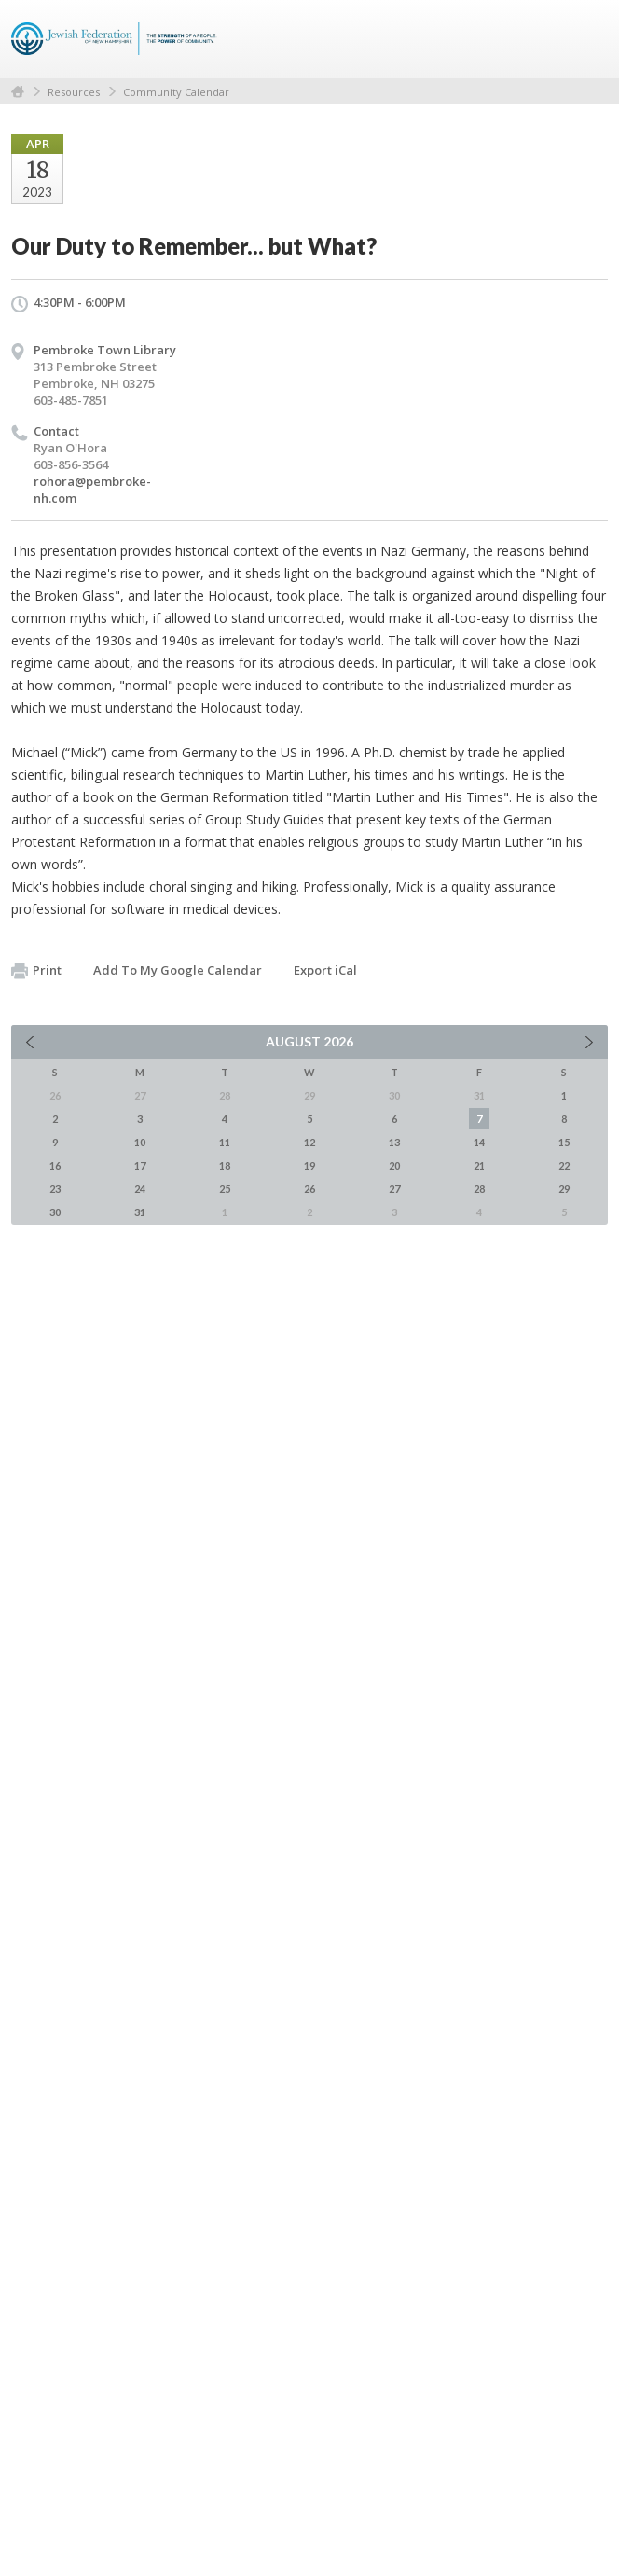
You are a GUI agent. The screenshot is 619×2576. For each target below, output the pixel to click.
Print (36, 971)
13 (394, 1142)
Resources (74, 92)
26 (309, 1189)
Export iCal (325, 970)
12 (309, 1142)
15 (564, 1142)
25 (224, 1189)
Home (17, 92)
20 (394, 1165)
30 (55, 1212)
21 (479, 1165)
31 (139, 1212)
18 (224, 1165)
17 (139, 1165)
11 (224, 1142)
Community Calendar (176, 92)
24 (139, 1189)
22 (564, 1165)
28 (479, 1189)
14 (479, 1142)
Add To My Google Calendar (177, 970)
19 (309, 1165)
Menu (586, 39)
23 (55, 1189)
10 (139, 1142)
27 (394, 1189)
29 (564, 1189)
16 (55, 1165)
